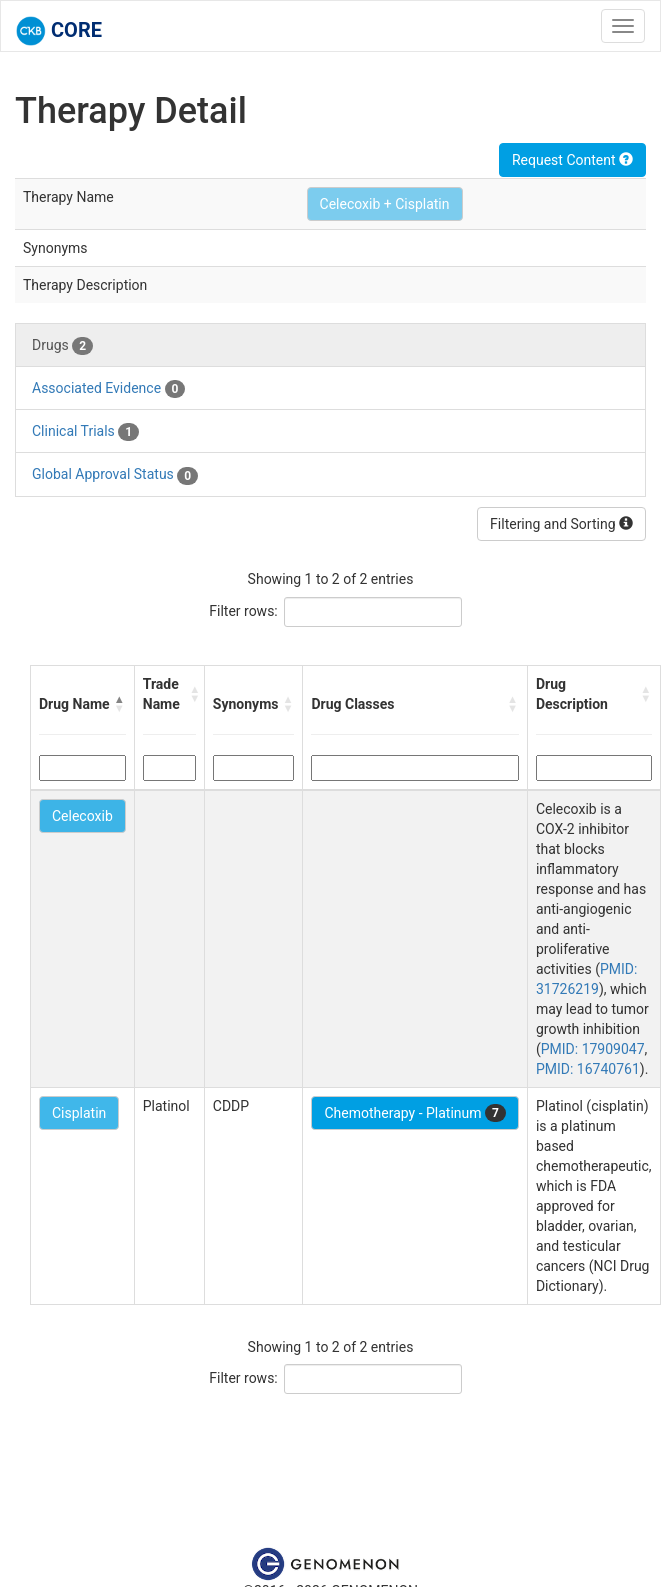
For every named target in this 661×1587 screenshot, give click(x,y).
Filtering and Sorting (561, 524)
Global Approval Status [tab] (115, 475)
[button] (120, 704)
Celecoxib (82, 816)
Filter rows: (243, 611)
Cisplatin (79, 1113)
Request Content (572, 160)
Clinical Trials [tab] (85, 432)
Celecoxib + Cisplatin (385, 204)
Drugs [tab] (62, 346)
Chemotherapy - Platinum (414, 1113)
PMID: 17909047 (593, 1049)
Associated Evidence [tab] (108, 389)
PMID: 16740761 (588, 1069)
